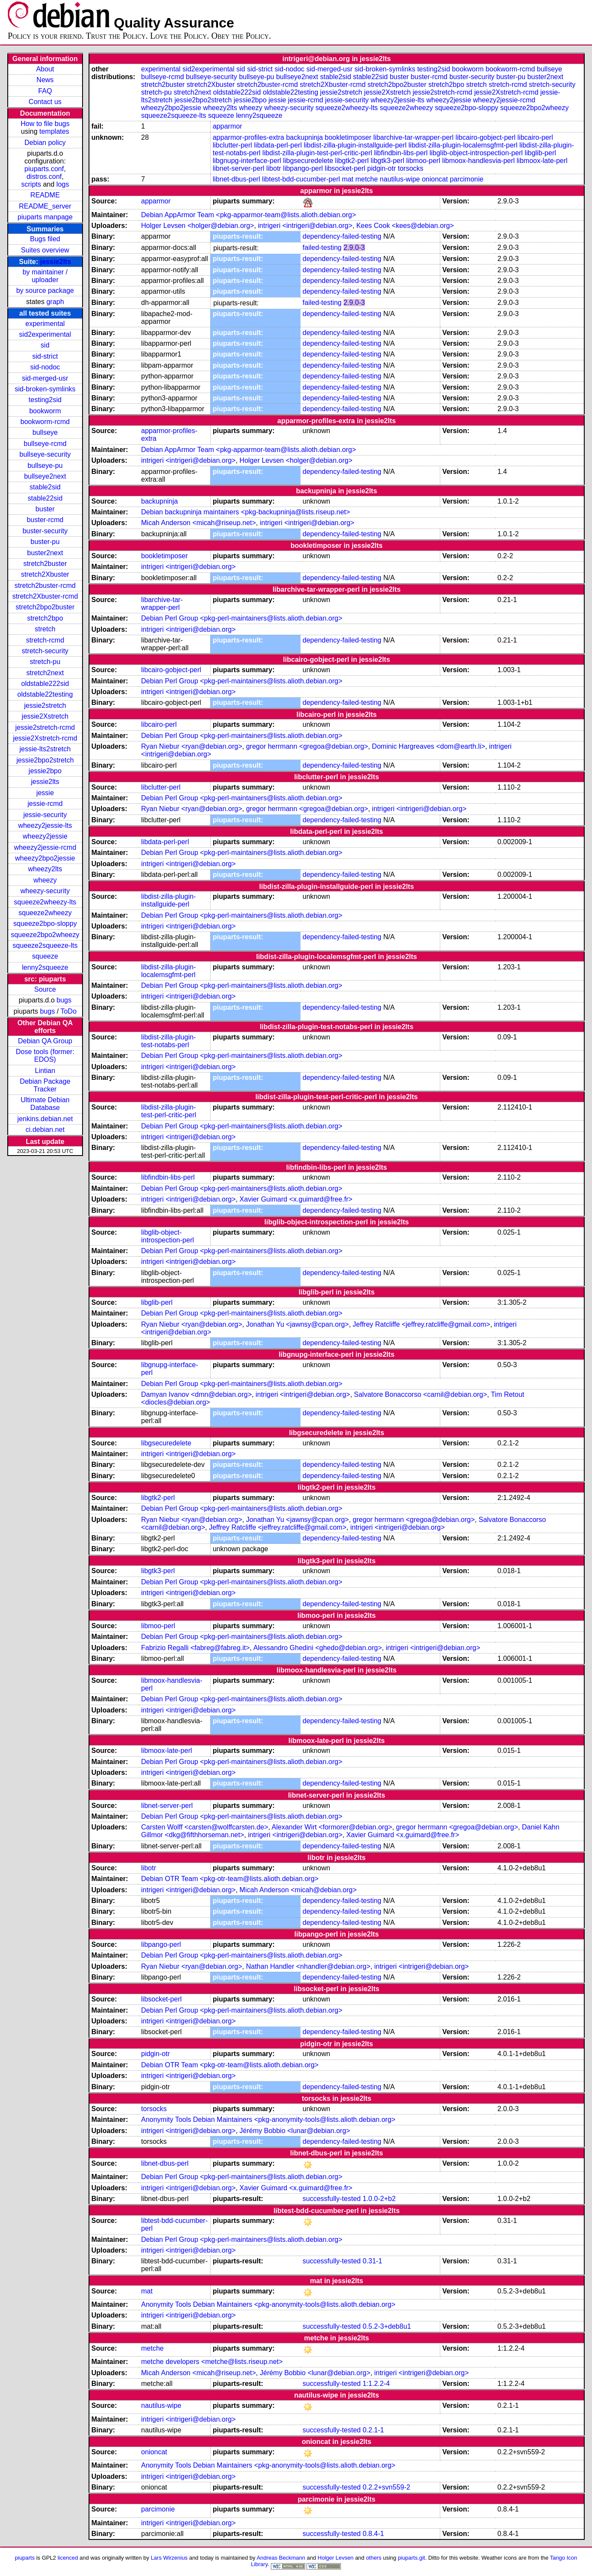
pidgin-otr (381, 168)
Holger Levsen (336, 2557)
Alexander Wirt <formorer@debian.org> (332, 1827)
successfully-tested (332, 2198)
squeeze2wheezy (45, 912)
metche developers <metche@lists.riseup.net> (211, 2361)
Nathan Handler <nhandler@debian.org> (308, 1966)
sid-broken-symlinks (45, 389)
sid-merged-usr (45, 378)
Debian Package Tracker (45, 1085)
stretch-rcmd (45, 640)
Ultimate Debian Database (45, 1103)
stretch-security (45, 651)
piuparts (25, 2557)
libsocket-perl (345, 168)
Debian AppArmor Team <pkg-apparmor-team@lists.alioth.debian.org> (248, 214)
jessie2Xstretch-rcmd (45, 738)
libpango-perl (303, 168)
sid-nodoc (45, 367)
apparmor (227, 126)
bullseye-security (45, 454)
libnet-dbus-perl (236, 179)
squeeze (45, 956)
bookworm (45, 411)
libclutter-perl (232, 145)
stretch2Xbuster (45, 574)
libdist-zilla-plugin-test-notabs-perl (168, 1040)
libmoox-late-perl (542, 160)
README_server (45, 206)
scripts (31, 184)
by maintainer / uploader (44, 275)
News (45, 79)
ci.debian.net (44, 1129)
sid (45, 345)
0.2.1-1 (373, 2430)
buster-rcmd (45, 519)
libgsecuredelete (308, 160)
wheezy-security (45, 891)
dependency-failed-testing (342, 236)
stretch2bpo (45, 618)
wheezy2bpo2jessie (45, 858)
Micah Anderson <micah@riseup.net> (198, 522)
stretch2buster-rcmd (45, 585)
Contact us (45, 101)
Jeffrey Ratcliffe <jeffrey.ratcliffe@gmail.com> (421, 1324)
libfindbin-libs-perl (401, 153)
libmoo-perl (423, 160)
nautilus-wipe (400, 179)
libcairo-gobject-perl (485, 137)
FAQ (45, 91)
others (373, 2557)
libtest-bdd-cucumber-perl (301, 179)
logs (62, 184)
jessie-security (45, 814)
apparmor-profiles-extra (248, 137)
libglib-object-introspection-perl (476, 153)
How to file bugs (45, 123)
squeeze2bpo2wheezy (45, 934)
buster (45, 509)
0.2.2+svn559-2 (386, 2487)
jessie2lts (55, 261)
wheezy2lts (45, 869)
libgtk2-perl (351, 160)
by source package (45, 290)
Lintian (45, 1070)
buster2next (45, 552)
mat (347, 179)
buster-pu (45, 541)
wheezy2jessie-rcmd (45, 847)
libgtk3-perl (387, 160)
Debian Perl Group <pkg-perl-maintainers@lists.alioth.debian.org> (241, 618)
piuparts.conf (44, 168)
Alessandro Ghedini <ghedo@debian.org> (317, 1647)
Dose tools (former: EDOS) (45, 1055)
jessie (45, 792)
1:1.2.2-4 (376, 2383)
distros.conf (44, 176)
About (45, 69)
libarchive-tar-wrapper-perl (413, 137)
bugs (64, 1000)
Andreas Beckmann (281, 2557)
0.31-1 (372, 2261)
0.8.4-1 (373, 2533)
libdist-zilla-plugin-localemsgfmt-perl (462, 145)
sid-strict (45, 356)
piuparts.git (411, 2557)
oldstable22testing (45, 694)
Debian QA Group (45, 1041)
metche (366, 179)
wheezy (45, 880)
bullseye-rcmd (45, 443)
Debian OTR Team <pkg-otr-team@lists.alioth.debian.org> (230, 1878)
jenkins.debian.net (45, 1118)
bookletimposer (348, 137)
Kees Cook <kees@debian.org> (405, 225)
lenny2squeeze (45, 967)
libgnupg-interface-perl (247, 160)
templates (54, 131)
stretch (45, 629)
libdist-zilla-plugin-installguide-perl (355, 145)
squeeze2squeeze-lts (44, 945)
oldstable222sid (45, 683)
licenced (68, 2557)
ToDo (69, 1011)
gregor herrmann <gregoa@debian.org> (307, 746)
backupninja (304, 137)
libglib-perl (540, 153)
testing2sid (45, 399)
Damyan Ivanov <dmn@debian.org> (196, 1394)
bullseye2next (45, 476)
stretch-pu (45, 661)
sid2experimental (45, 334)
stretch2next (45, 672)
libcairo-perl (535, 137)
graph (55, 301)
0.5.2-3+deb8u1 (386, 2326)
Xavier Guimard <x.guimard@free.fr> (296, 1199)
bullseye (45, 432)
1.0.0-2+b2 (379, 2198)
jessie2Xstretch (45, 716)
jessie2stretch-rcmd (45, 727)
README (45, 195)
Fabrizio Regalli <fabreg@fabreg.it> (195, 1647)
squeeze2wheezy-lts (45, 902)
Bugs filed (45, 239)
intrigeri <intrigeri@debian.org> (305, 225)
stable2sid (45, 487)
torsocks (410, 168)
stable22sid (45, 498)
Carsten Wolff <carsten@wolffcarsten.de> (204, 1827)
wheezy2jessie (45, 836)
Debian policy (45, 142)
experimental (45, 323)
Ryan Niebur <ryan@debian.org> (191, 746)
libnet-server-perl (238, 168)
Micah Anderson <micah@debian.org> (297, 1890)
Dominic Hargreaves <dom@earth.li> (428, 746)
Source (45, 989)
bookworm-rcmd (45, 421)
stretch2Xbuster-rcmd (45, 596)
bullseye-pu (45, 465)
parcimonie (466, 179)
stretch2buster (45, 563)
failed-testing (322, 247)
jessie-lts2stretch (45, 749)
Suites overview (45, 250)
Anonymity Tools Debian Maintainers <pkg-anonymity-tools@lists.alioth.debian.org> (268, 2119)
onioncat (435, 179)
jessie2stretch (45, 705)
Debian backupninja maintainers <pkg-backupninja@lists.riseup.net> (245, 512)
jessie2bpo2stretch (45, 760)
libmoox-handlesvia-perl (478, 160)
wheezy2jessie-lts (45, 825)
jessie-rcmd (45, 803)
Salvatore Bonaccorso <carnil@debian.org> (420, 1394)
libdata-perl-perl (278, 145)
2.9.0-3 (354, 247)
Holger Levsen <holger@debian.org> (197, 225)
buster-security (44, 531)
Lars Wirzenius (169, 2557)
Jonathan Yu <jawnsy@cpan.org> (297, 1324)
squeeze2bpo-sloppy (45, 923)
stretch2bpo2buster (44, 607)
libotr (273, 168)
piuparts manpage (45, 217)
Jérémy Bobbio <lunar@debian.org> (294, 2130)
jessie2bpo (45, 771)
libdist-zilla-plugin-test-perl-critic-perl (317, 153)
